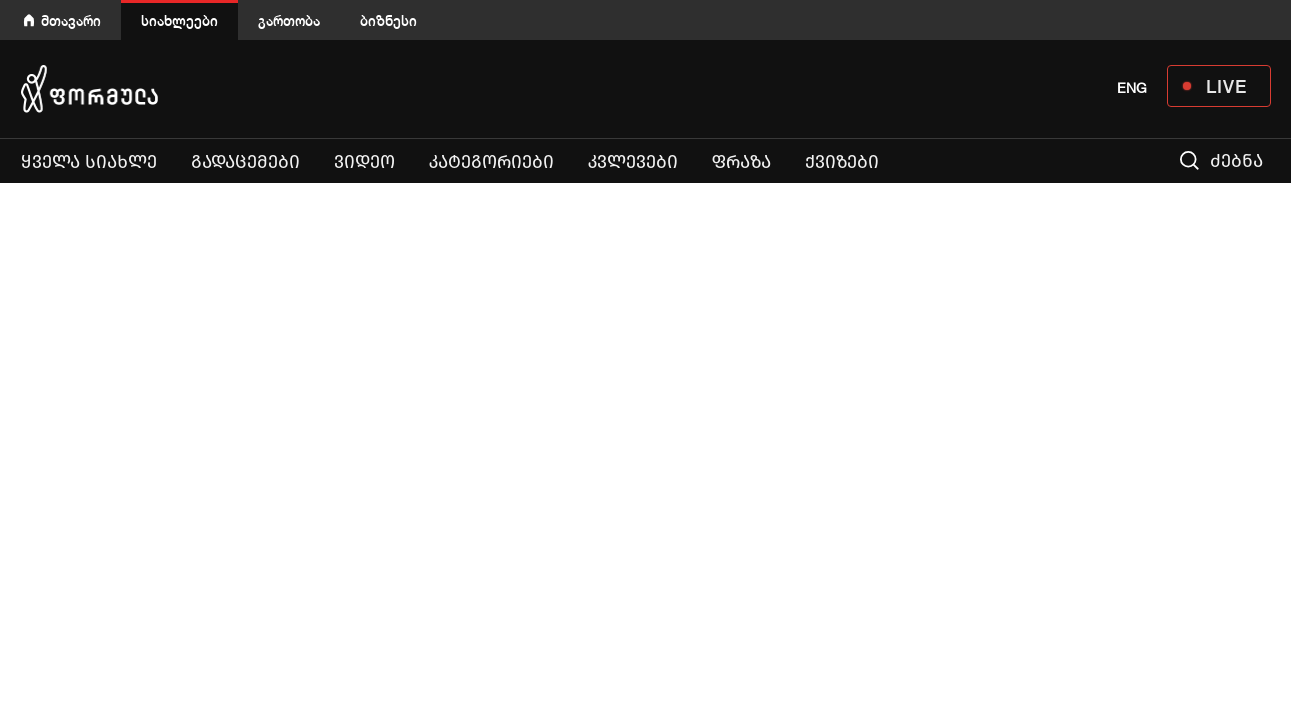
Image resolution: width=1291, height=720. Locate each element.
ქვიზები (842, 162)
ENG (1132, 88)
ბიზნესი (388, 20)
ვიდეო (364, 162)
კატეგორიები (491, 162)
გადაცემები (245, 162)
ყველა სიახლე (89, 162)
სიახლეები (179, 20)
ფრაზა (741, 162)
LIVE (1226, 86)
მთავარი (71, 20)
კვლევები (633, 162)
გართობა (289, 20)
